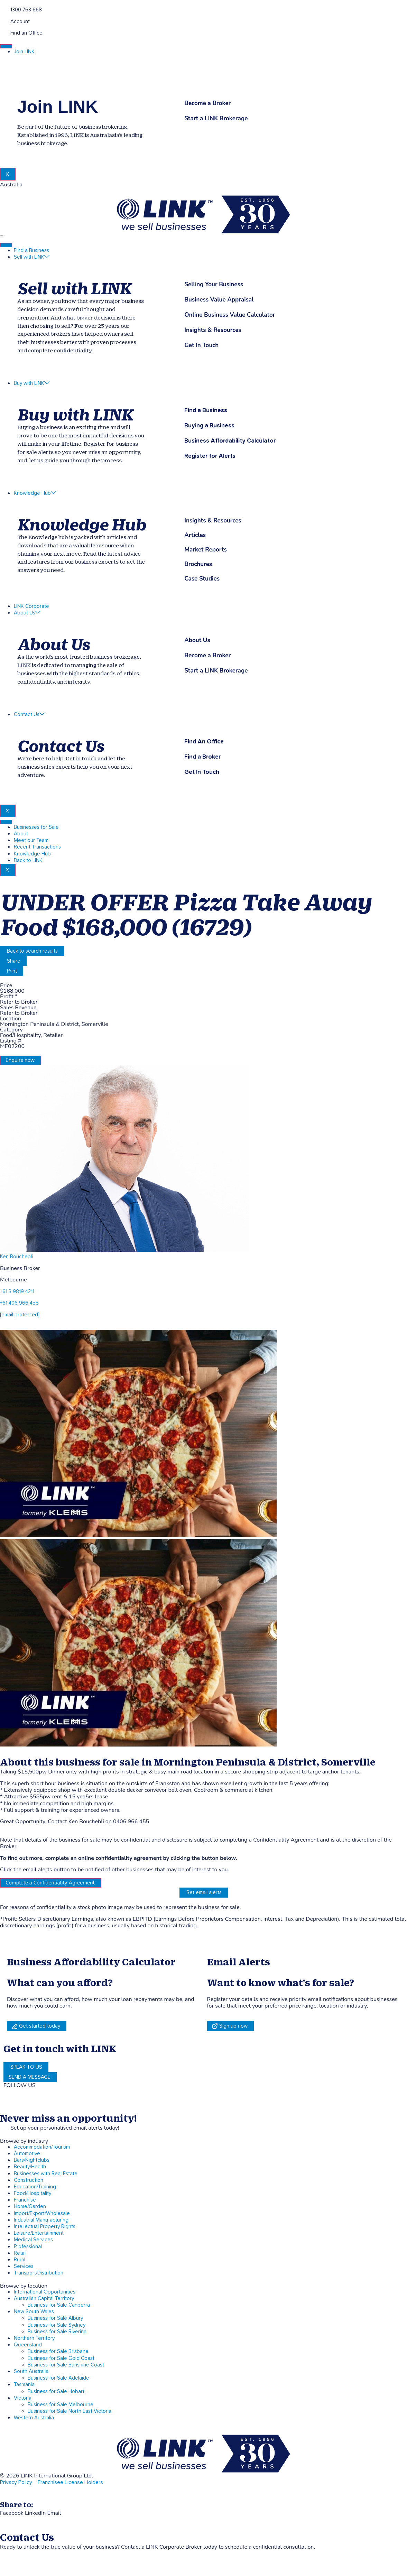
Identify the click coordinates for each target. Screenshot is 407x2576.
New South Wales (34, 2311)
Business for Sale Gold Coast (61, 2358)
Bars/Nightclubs (31, 2160)
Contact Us (29, 714)
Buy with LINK (31, 383)
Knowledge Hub (35, 493)
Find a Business (31, 250)
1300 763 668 (26, 9)
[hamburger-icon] (6, 46)
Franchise (25, 2200)
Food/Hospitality (32, 2193)
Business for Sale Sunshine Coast (66, 2364)
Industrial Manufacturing (41, 2220)
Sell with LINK (31, 257)
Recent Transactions (37, 847)
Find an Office (26, 33)
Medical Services (33, 2239)
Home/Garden (30, 2206)
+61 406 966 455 (19, 1303)
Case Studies (202, 578)
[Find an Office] (2, 32)
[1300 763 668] (2, 9)
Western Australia (34, 2417)
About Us (27, 612)
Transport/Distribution (38, 2273)
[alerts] (2, 2127)
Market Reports (205, 549)
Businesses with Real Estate (45, 2173)
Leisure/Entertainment (39, 2233)
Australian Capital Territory (44, 2298)
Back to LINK (28, 860)
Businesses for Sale (36, 827)
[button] (12, 2513)
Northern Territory (34, 2338)
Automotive (27, 2153)
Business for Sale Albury (55, 2318)
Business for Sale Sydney (56, 2325)
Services (24, 2266)
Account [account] (20, 21)
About (21, 833)
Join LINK (24, 51)
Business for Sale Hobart (56, 2391)
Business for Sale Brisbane (58, 2351)
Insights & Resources (212, 520)
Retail (20, 2253)
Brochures (198, 564)
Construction (28, 2180)
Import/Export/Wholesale (42, 2213)
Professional (28, 2246)
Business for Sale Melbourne (60, 2404)
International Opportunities (44, 2292)
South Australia (31, 2371)
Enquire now (20, 1060)
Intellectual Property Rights (44, 2226)
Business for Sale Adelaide (58, 2378)
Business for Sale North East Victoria (69, 2411)
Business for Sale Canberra (59, 2305)
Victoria (22, 2398)
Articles (195, 535)
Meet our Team (31, 840)
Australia (11, 184)
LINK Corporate (31, 606)
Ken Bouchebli (16, 1256)
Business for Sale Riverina (57, 2331)
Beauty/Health (30, 2166)
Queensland (28, 2344)
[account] (2, 21)
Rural (19, 2259)
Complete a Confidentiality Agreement (50, 1882)
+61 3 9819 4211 (17, 1291)
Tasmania (24, 2384)
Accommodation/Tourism (42, 2147)
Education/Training (35, 2186)
